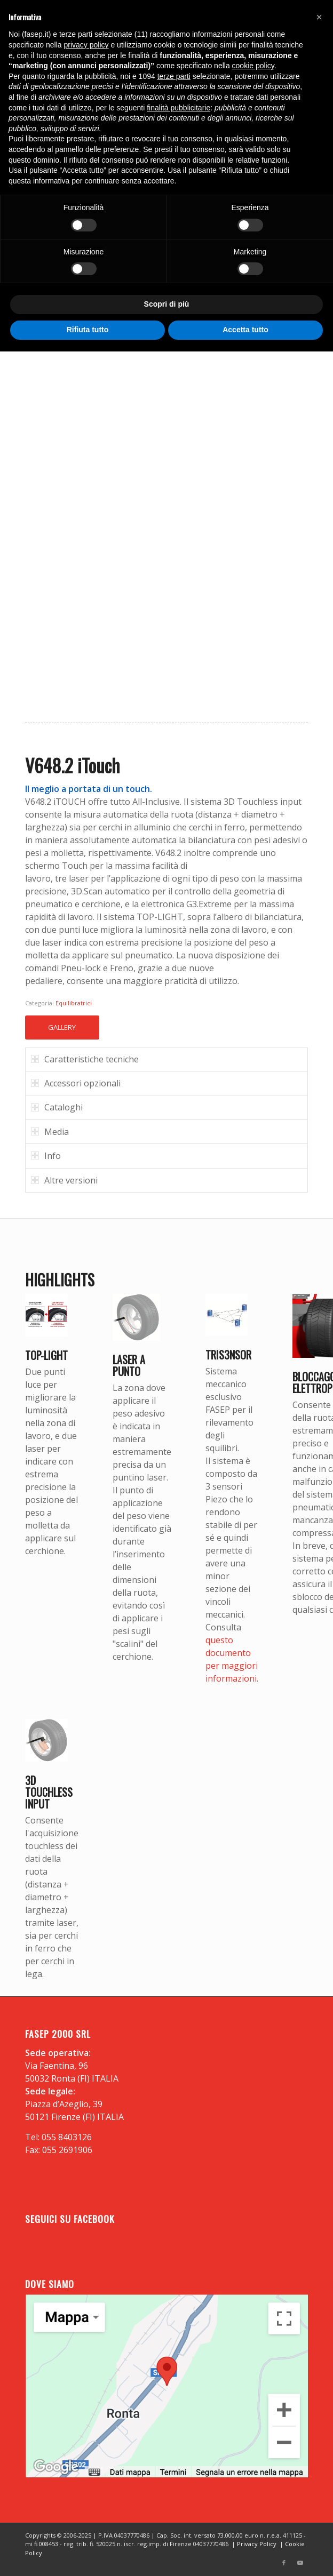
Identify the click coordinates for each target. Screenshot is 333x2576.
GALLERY (62, 1027)
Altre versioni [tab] (64, 1180)
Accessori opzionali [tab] (76, 1083)
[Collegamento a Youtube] (300, 2563)
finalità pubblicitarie (178, 107)
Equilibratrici (74, 1003)
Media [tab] (50, 1132)
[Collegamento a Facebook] (284, 2563)
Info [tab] (46, 1156)
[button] (319, 17)
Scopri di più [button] (166, 304)
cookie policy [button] (253, 65)
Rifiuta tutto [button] (88, 329)
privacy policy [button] (86, 45)
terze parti (174, 76)
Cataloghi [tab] (57, 1107)
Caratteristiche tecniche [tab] (85, 1059)
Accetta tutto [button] (245, 329)
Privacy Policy (256, 2544)
